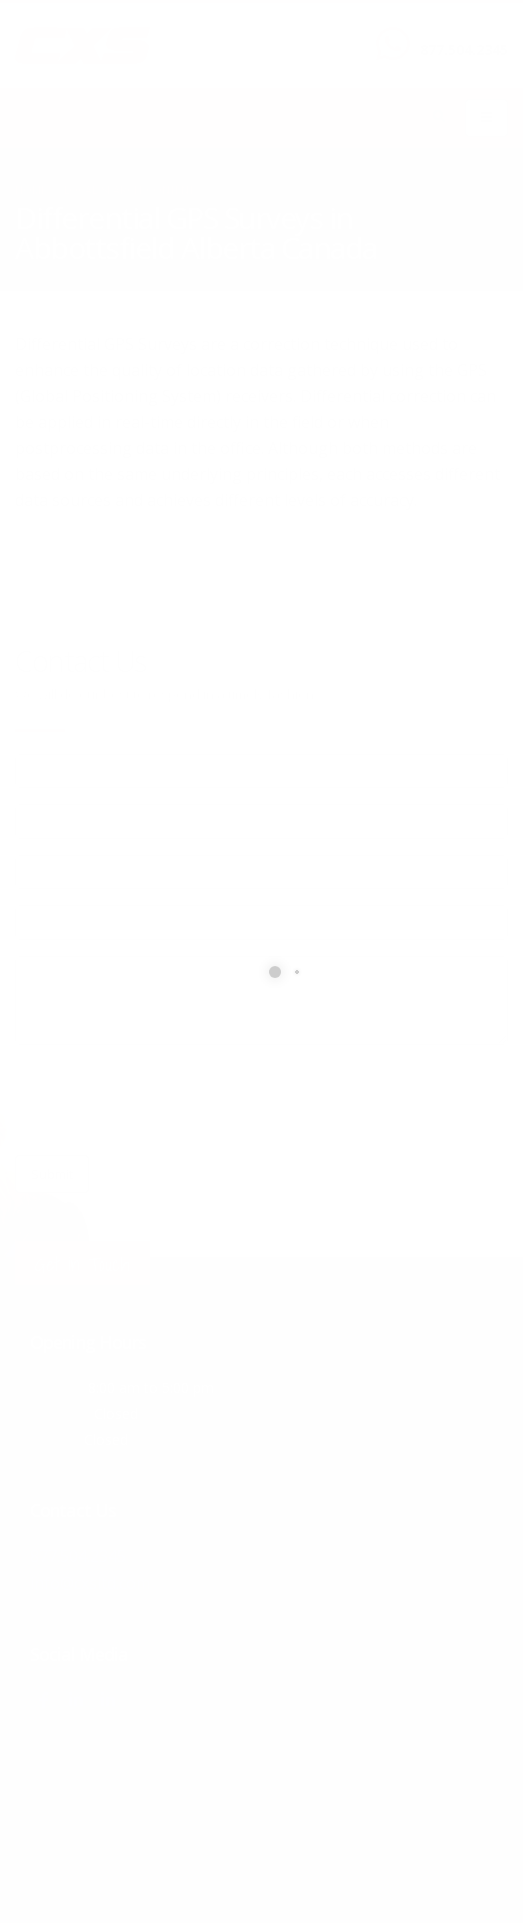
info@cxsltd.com (90, 1581)
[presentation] (167, 1100)
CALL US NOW (459, 33)
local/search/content (129, 190)
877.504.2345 (464, 49)
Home (31, 190)
